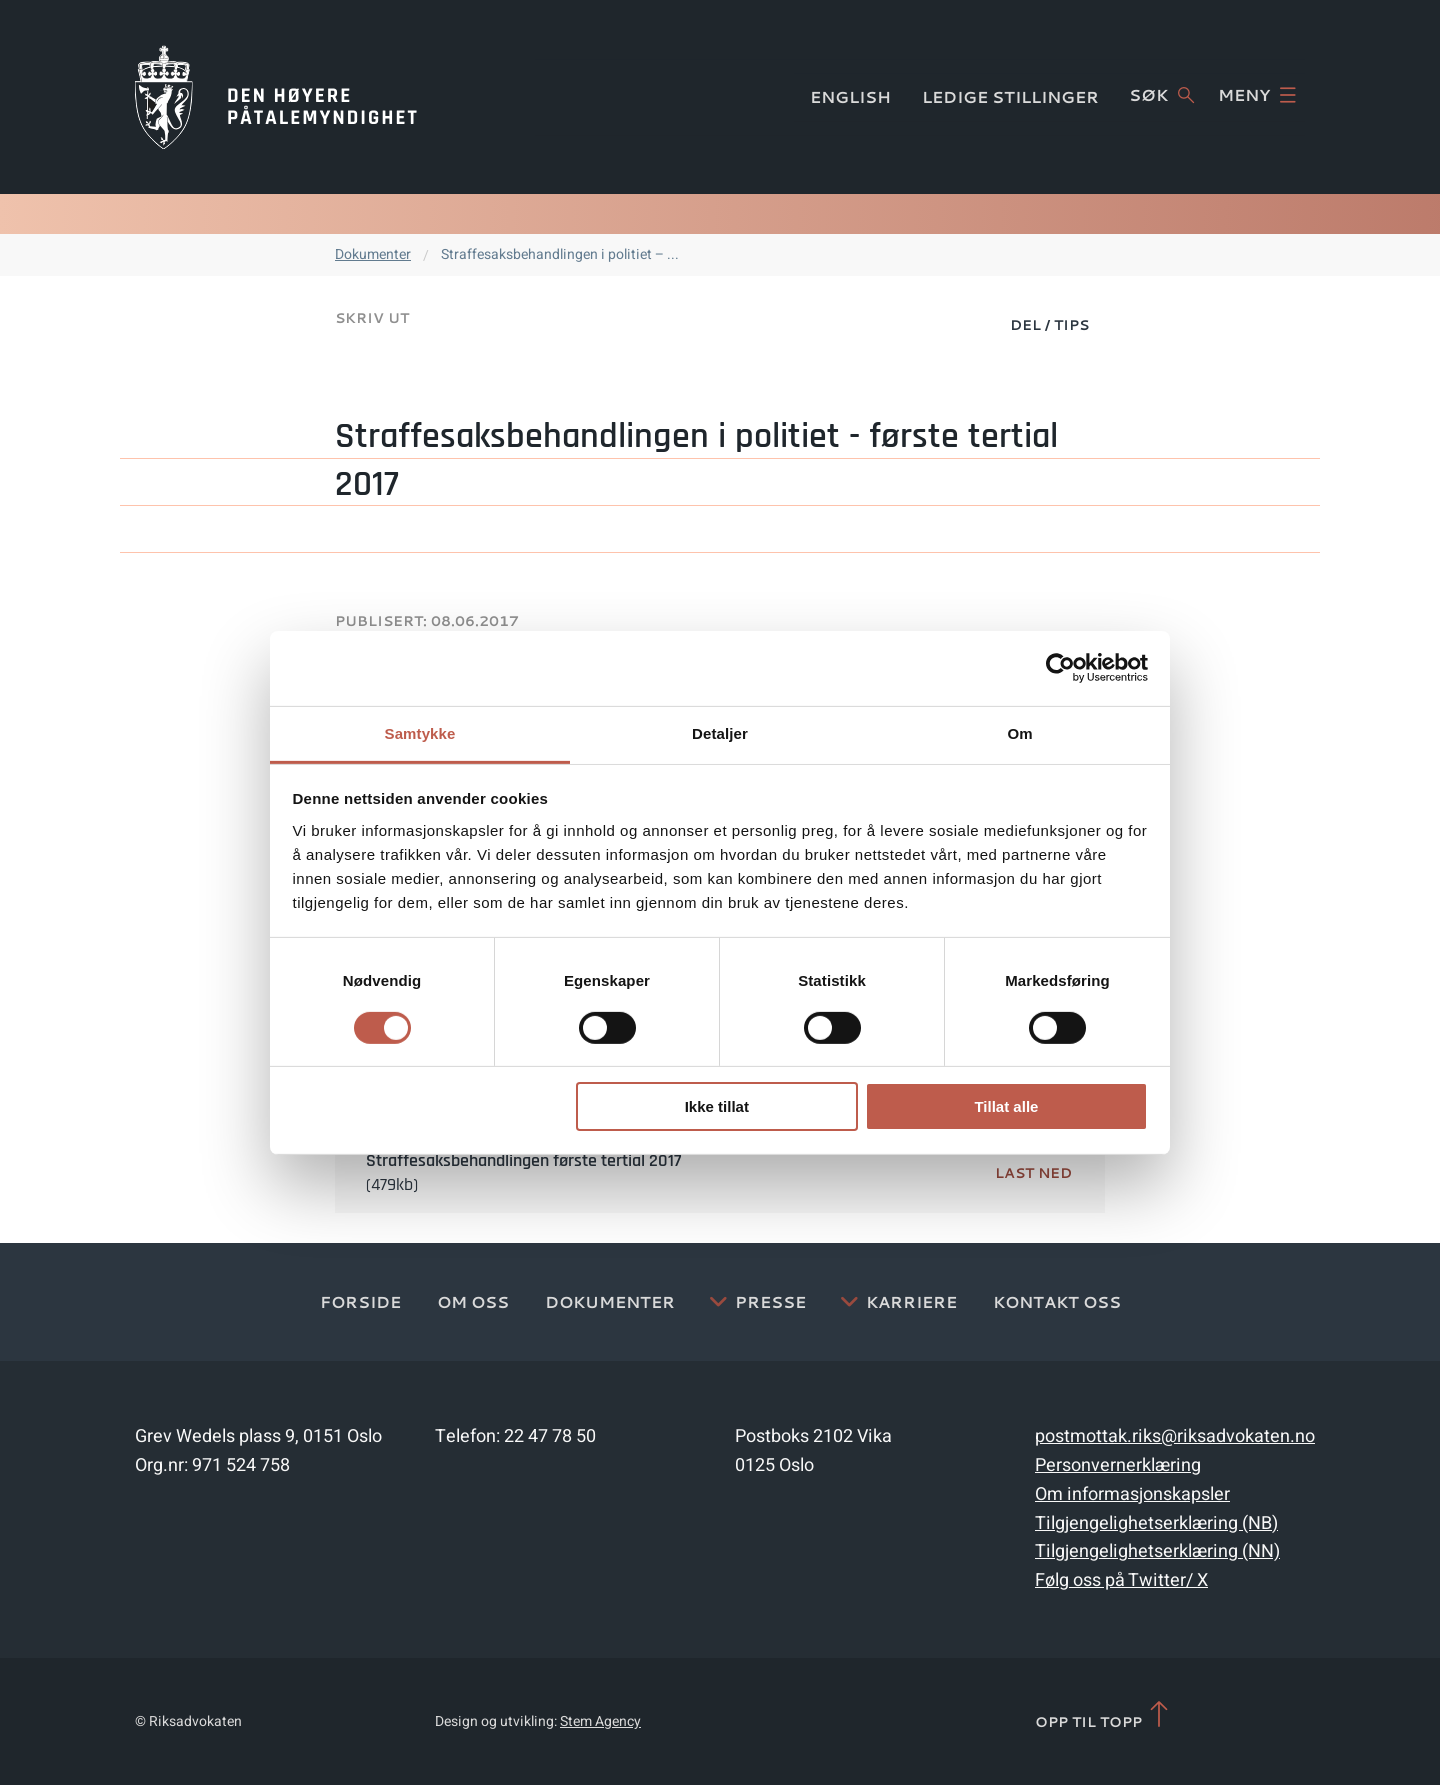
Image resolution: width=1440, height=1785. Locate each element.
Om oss (473, 1301)
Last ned (1033, 1173)
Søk (1161, 95)
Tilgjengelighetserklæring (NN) (1157, 1551)
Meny (1257, 95)
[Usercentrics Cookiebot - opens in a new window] (1060, 668)
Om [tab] (1019, 732)
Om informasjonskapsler (1132, 1494)
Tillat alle (1006, 1106)
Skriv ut (372, 318)
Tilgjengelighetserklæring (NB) (1156, 1523)
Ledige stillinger (1010, 96)
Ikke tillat (717, 1106)
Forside (360, 1301)
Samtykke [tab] (420, 732)
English (850, 96)
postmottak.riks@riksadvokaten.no (1175, 1436)
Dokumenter (373, 254)
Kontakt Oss (1057, 1301)
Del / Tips (1049, 325)
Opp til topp (1103, 1715)
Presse (770, 1301)
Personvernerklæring (1118, 1465)
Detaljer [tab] (720, 732)
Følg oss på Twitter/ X (1121, 1580)
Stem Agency (600, 1721)
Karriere (911, 1301)
